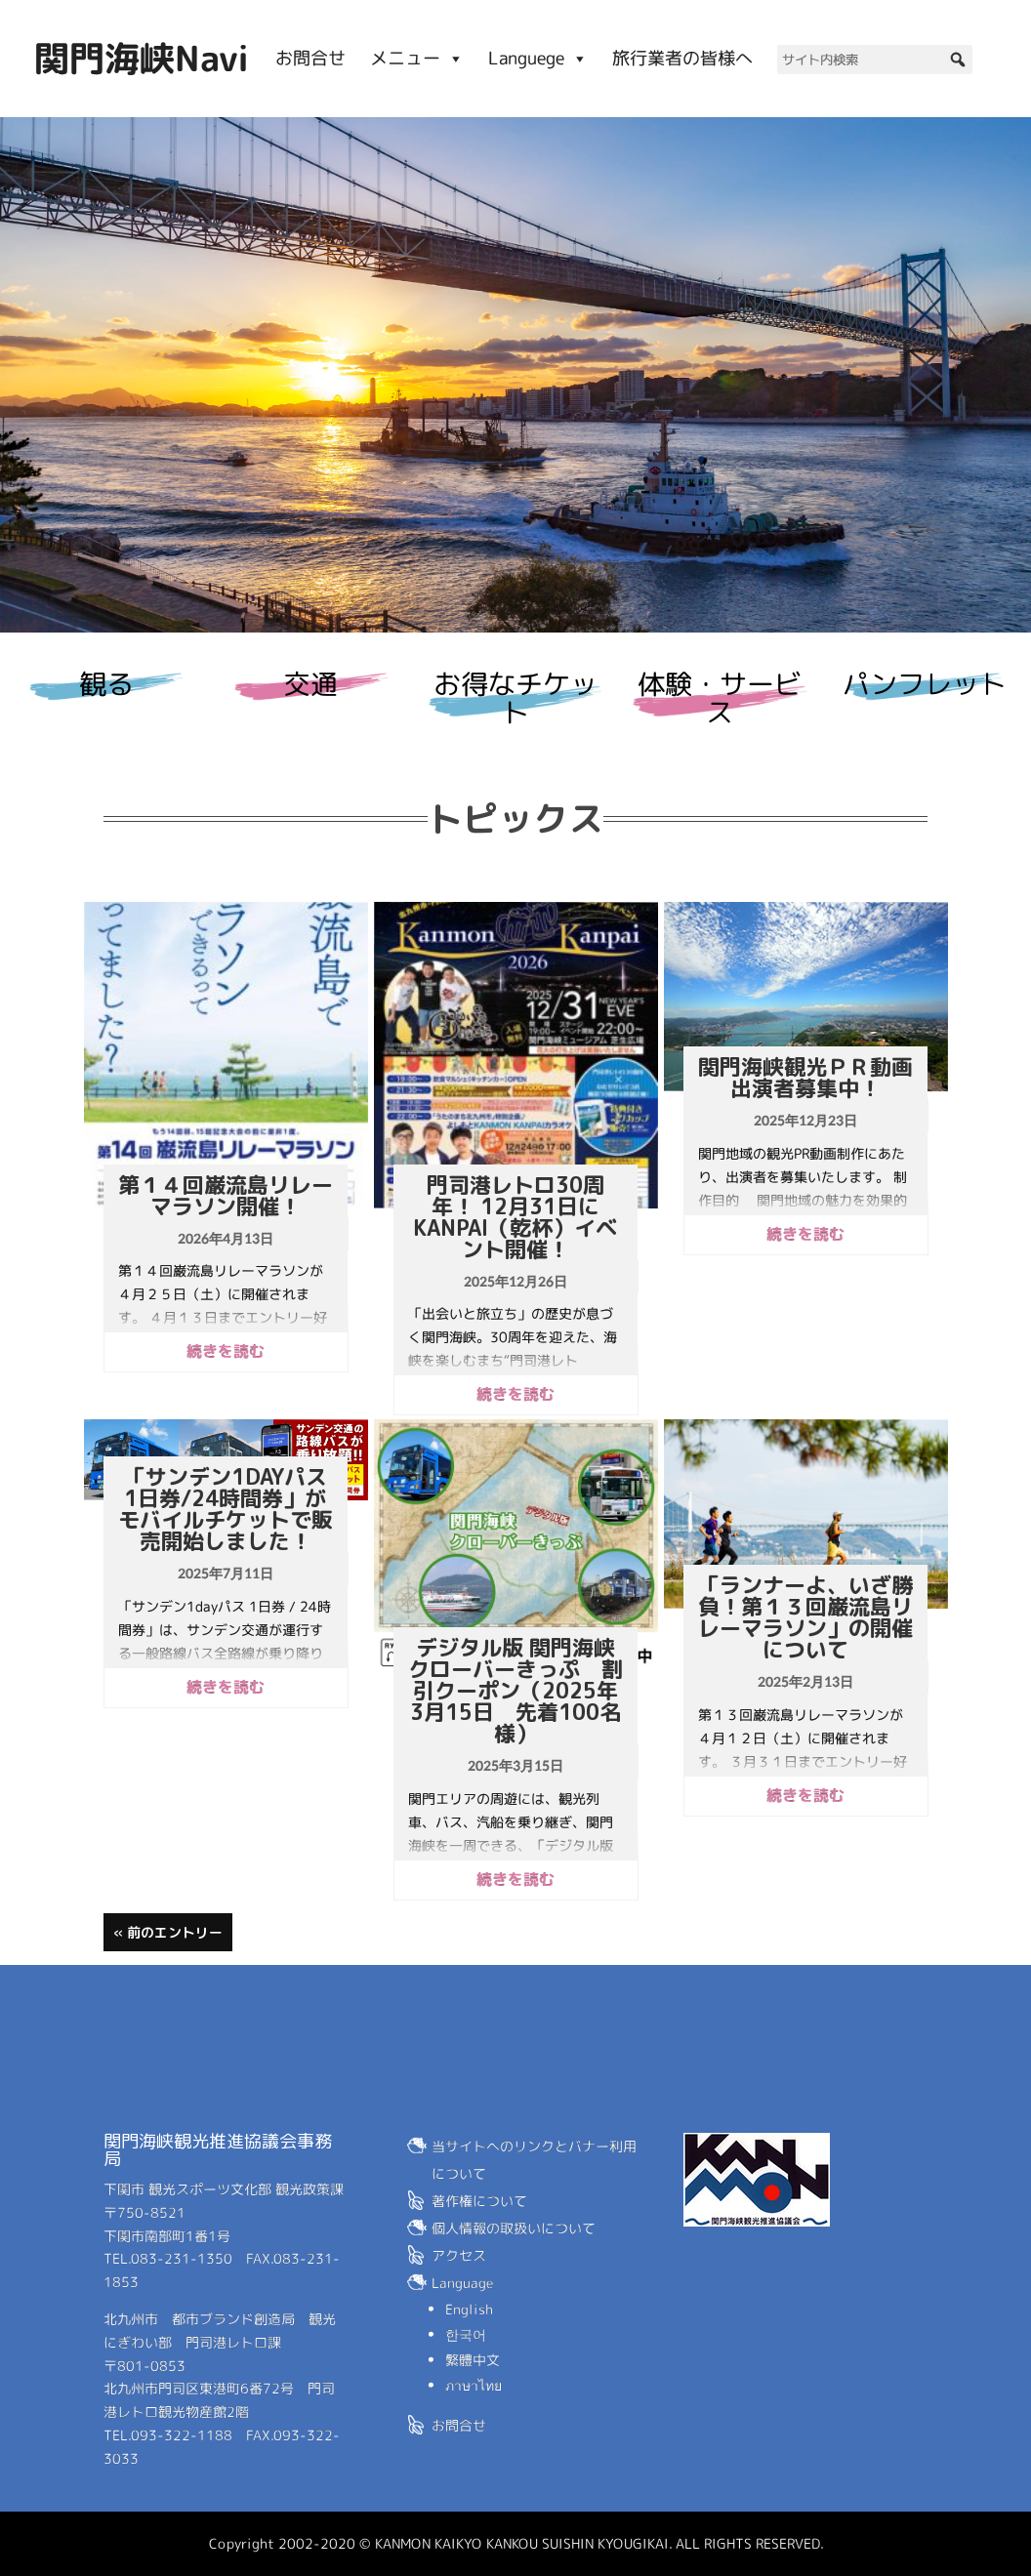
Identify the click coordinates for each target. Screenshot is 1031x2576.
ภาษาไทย (473, 2385)
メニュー (417, 58)
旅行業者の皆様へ (682, 58)
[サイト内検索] (874, 59)
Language (463, 2282)
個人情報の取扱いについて (514, 2228)
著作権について (479, 2200)
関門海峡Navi (141, 58)
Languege (538, 58)
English (469, 2309)
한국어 (465, 2334)
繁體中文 (472, 2360)
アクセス (459, 2255)
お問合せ (310, 58)
